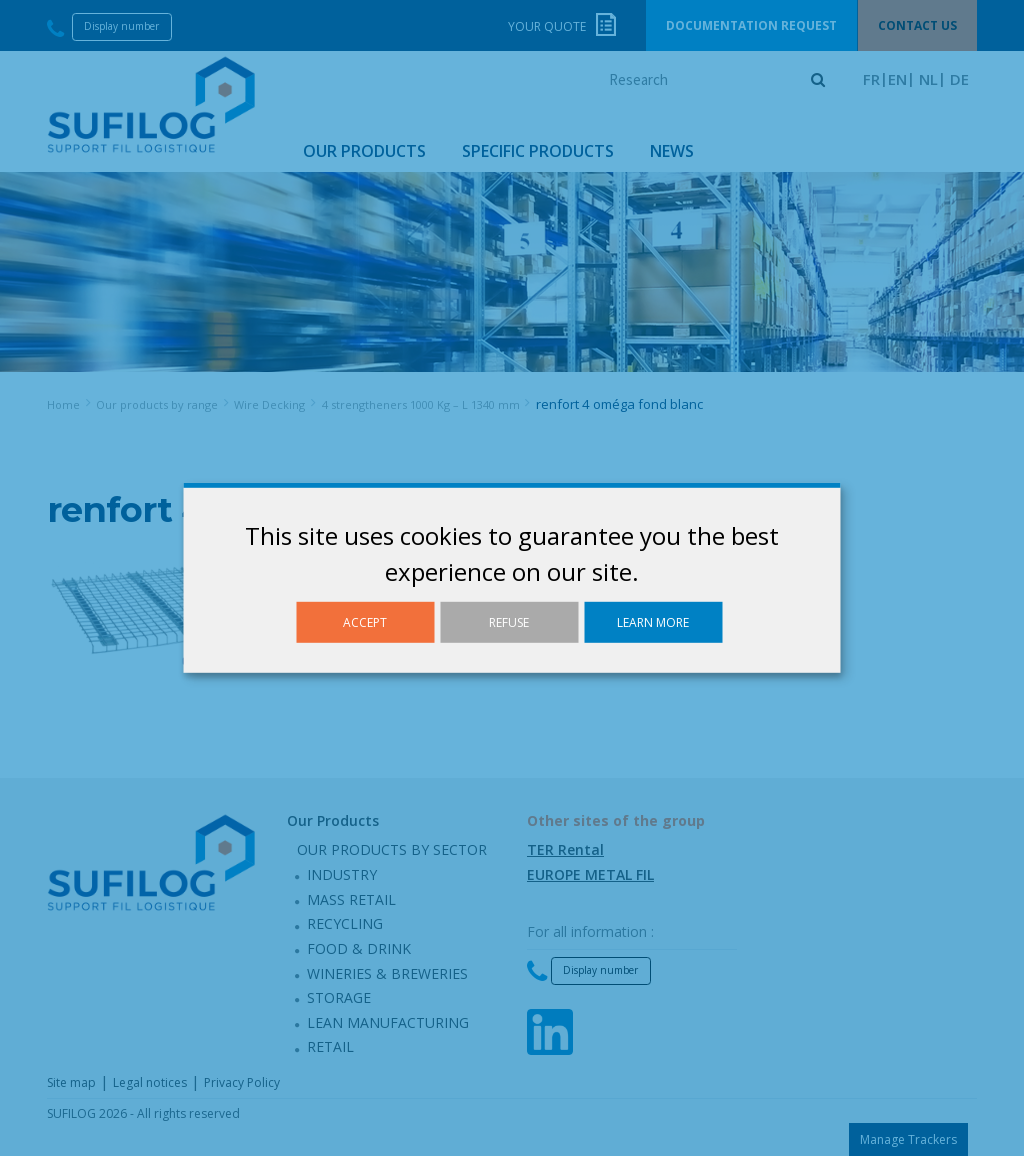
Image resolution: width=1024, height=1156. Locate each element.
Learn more (653, 622)
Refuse (509, 622)
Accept (365, 622)
